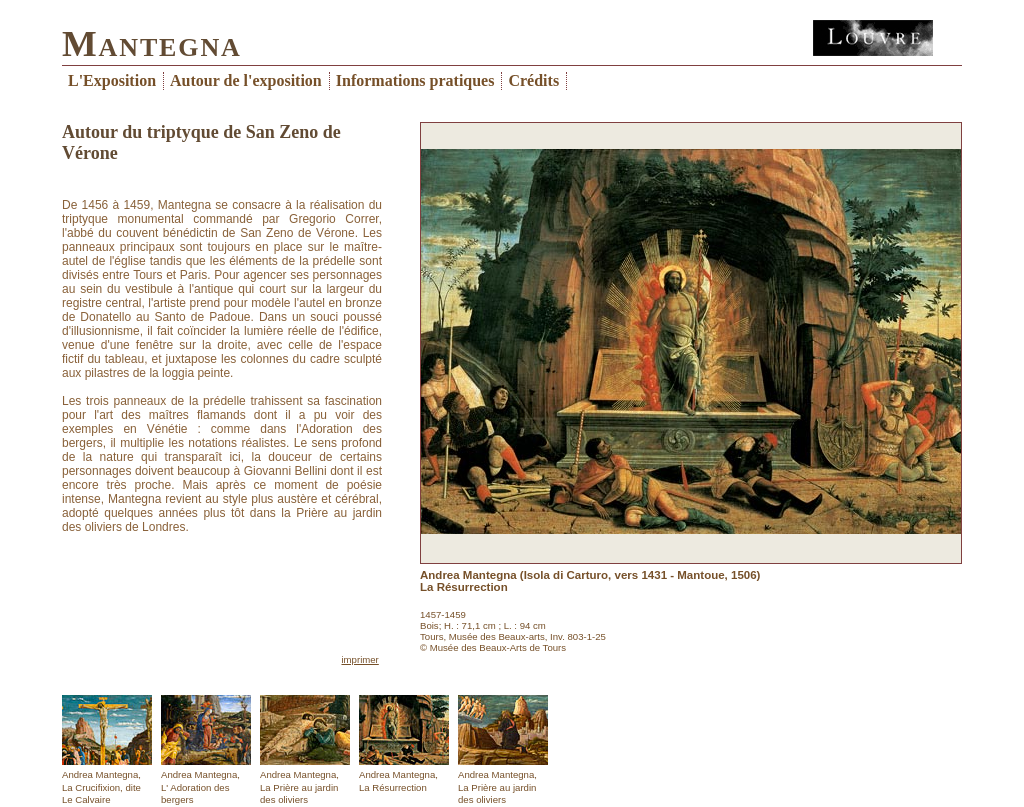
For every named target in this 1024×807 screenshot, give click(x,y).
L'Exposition (112, 80)
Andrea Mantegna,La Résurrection (404, 744)
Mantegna (152, 43)
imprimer (359, 659)
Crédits (533, 80)
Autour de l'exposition (246, 80)
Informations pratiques (415, 80)
